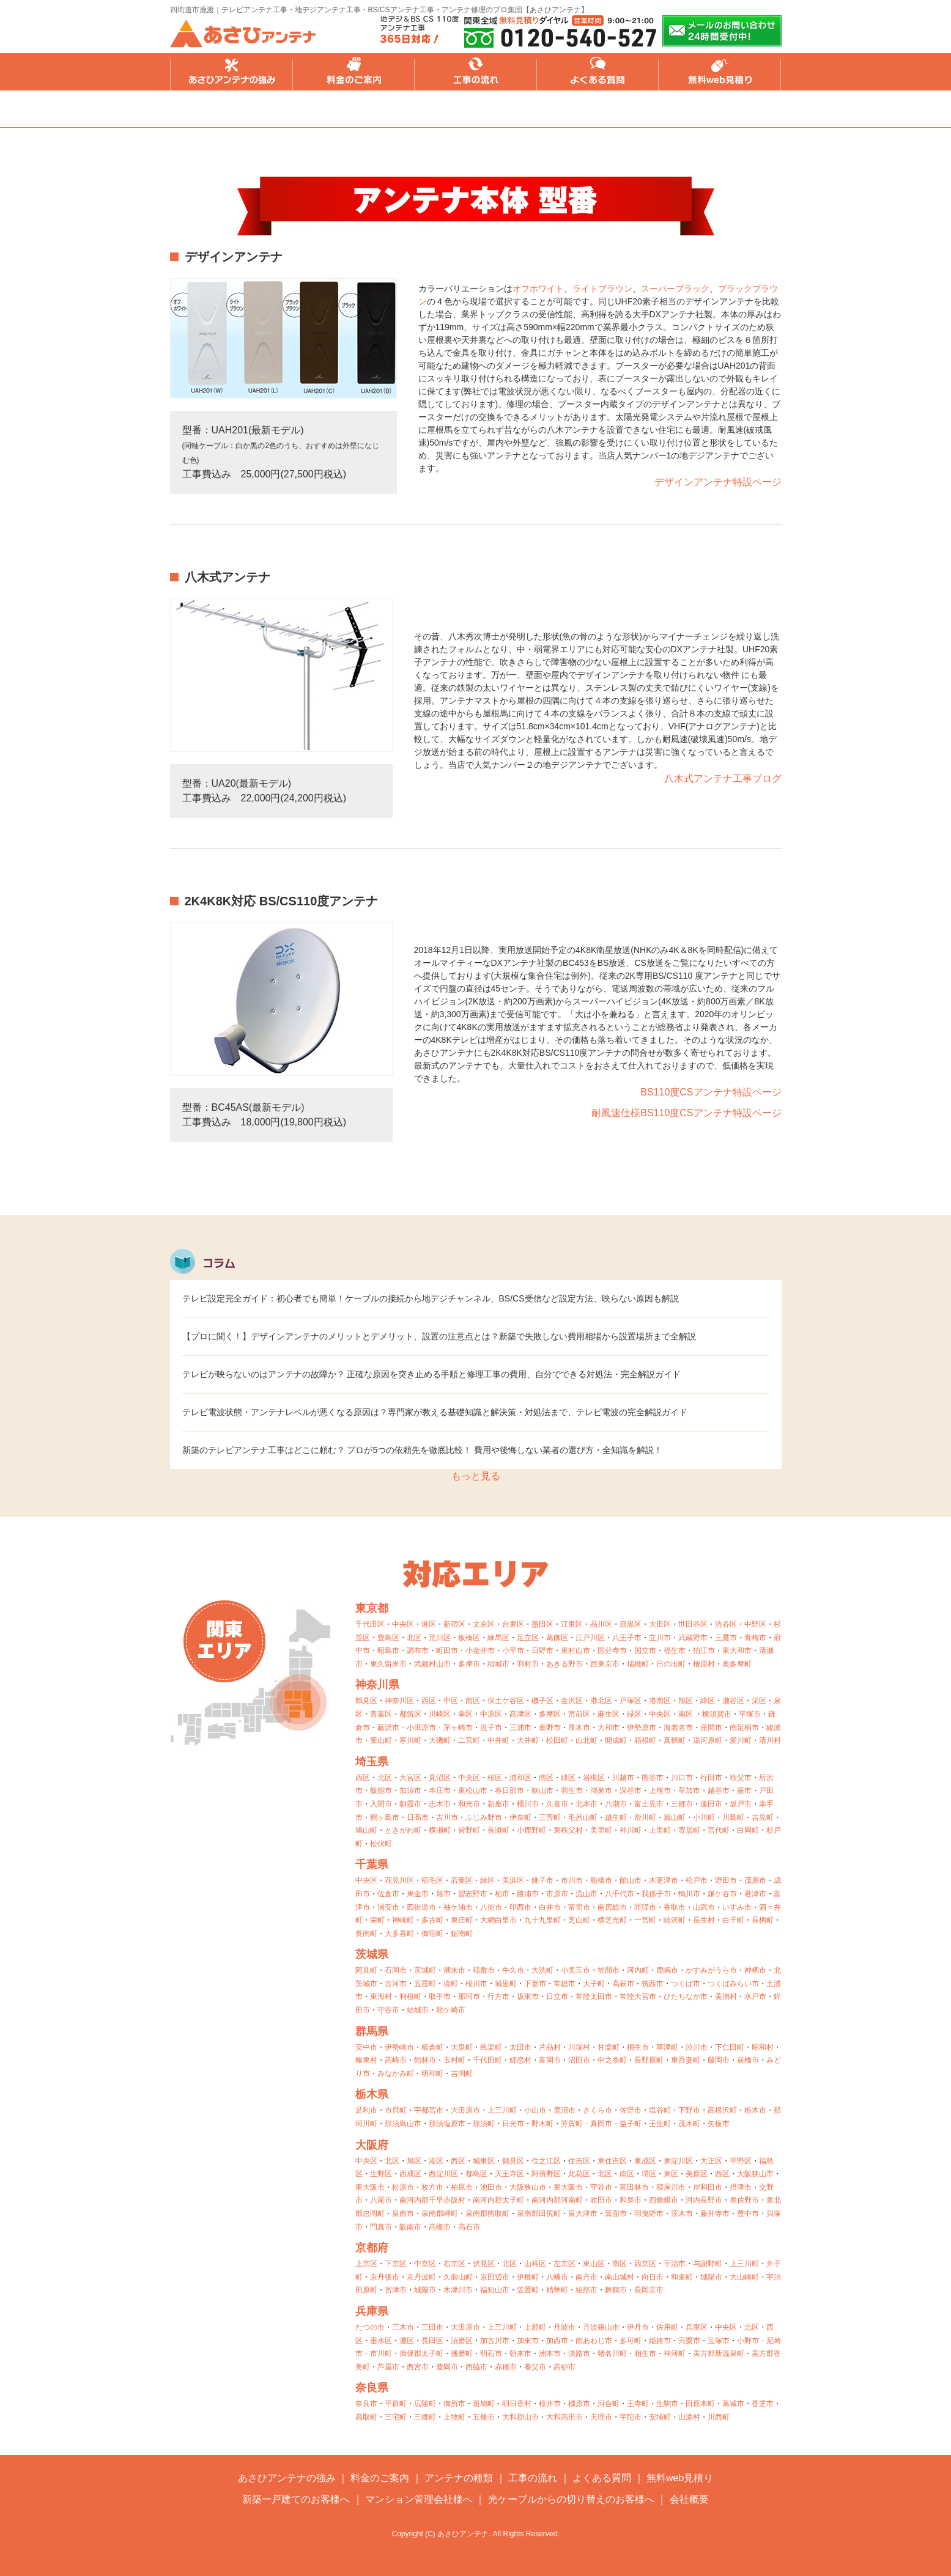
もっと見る (475, 1476)
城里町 (506, 1983)
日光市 (513, 2123)
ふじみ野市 (483, 1817)
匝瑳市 (645, 1907)
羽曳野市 (649, 2213)
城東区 (484, 2161)
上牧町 (454, 2417)
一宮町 (645, 1920)
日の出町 (671, 1664)
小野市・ (751, 2340)
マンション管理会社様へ (419, 2499)
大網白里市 (498, 1920)
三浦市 (520, 1727)
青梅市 (755, 1637)
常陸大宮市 (638, 1996)
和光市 (469, 1804)
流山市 (586, 1894)
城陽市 (711, 2277)
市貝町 (396, 2110)
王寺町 (638, 2403)
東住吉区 (612, 2161)
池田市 (491, 2187)
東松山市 (472, 1790)
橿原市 (579, 2403)
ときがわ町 (403, 1830)
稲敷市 (484, 1970)
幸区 (465, 1714)
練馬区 (498, 1637)
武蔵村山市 (432, 1664)
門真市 (381, 2227)
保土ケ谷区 (505, 1700)
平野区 (741, 2161)
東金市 (418, 1894)
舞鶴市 (616, 2290)
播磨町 (462, 2353)
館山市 (631, 1880)
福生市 (675, 1650)
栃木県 (371, 2094)
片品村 (550, 2047)
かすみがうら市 (711, 1970)
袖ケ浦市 (458, 1907)
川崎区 (440, 1714)
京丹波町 (421, 2277)
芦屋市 (388, 2367)
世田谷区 (693, 1624)
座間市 (711, 1727)
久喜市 (557, 1804)
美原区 (697, 2173)
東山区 (594, 2263)
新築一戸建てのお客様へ (296, 2499)
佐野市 (631, 2110)
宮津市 (396, 2290)
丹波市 (564, 2327)
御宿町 (432, 1933)
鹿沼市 (564, 2110)
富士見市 (649, 1804)
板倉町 (432, 2047)
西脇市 (476, 2367)
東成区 (645, 2161)
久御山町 (458, 2277)
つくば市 (685, 1983)
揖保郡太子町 (421, 2353)
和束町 (682, 2277)
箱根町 (645, 1740)
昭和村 (763, 2047)
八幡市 (557, 2277)
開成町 (616, 1740)
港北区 (601, 1700)
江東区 (572, 1624)
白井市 (550, 1907)
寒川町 (410, 1740)
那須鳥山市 (403, 2123)
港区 (428, 1624)
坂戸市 (741, 1804)
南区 (472, 1700)
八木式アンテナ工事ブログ (723, 778)
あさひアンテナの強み (231, 71)
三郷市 (682, 1804)
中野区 (755, 1624)
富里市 (579, 1907)
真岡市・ (605, 2123)
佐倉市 (388, 1894)
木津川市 (458, 2290)
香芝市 (763, 2403)
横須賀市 (716, 1714)
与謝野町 (707, 2263)
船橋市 (601, 1880)
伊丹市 (638, 2327)
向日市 (653, 2277)
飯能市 (381, 1790)
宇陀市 (631, 2417)
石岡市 (396, 1970)
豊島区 (388, 1637)
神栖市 (755, 1970)
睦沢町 (675, 1920)
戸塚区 (631, 1700)
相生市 (645, 2353)
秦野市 (550, 1727)
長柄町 (763, 1920)
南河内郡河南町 (557, 2200)
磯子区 (542, 1700)
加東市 (528, 2340)
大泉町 (462, 2047)
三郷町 (425, 2417)
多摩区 (550, 1714)
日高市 (418, 1817)
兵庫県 (371, 2311)
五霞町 (425, 1983)
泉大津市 (583, 2213)
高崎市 (396, 2060)
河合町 (609, 2403)
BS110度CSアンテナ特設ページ (710, 1092)
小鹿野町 (531, 1830)
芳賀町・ (575, 2123)
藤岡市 (719, 2060)
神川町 (631, 1830)
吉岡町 (462, 2073)
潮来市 (454, 1970)
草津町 (667, 2047)
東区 (671, 2173)
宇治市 (675, 2263)
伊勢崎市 (399, 2047)
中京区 (425, 2263)
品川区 (601, 1624)
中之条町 (612, 2060)
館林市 (425, 2060)
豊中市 (748, 2213)
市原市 (557, 1894)
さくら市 (597, 2110)
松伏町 (381, 1843)
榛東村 (366, 2060)
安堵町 (660, 2417)
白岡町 (748, 1830)
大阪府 (371, 2145)
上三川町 (502, 2110)
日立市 (557, 1996)
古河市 (396, 1983)
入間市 (381, 1804)
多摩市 (469, 1664)
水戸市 (755, 1996)
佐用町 (667, 2327)
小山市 (535, 2110)
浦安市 (388, 1907)
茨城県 (371, 1954)
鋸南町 (462, 1933)
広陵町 (425, 2403)
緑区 (707, 1700)
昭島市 (388, 1650)
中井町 (498, 1740)
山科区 (535, 2263)
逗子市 (491, 1727)
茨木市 (682, 2213)
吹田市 (601, 2200)
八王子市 (627, 1637)
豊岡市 (447, 2367)
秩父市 (741, 1777)
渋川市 (697, 2047)
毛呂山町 (583, 1817)
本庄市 (440, 1790)
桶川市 (528, 1804)
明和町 (432, 2073)
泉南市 (403, 2213)
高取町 (366, 2417)
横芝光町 (612, 1920)
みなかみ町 (395, 2073)
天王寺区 (509, 2173)
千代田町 (487, 2060)
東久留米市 (388, 1664)
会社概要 (689, 2499)
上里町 (660, 1830)
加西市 (557, 2340)
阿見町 (366, 1970)
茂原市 (755, 1880)
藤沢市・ (392, 1727)
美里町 (601, 1830)
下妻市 (535, 1983)
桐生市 (638, 2047)
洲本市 (550, 2353)
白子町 (733, 1920)
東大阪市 (370, 2187)
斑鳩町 (484, 2403)
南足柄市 (744, 1727)
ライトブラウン (602, 288)
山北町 (586, 1740)
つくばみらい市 (733, 1983)
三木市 (403, 2327)
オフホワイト (538, 288)
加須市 (410, 1790)
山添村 (689, 2417)
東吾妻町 (685, 2060)
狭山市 (542, 1790)
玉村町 (454, 2060)
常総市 (564, 1983)
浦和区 (520, 1777)
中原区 (491, 1714)
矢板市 (719, 2123)
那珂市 (469, 1996)
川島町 (733, 1817)
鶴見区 (366, 1700)
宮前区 (579, 1714)
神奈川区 (399, 1700)
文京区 (484, 1624)
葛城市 (733, 2403)
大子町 (594, 1983)
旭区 (685, 1700)
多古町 (432, 1920)
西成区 (410, 2173)
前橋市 (748, 2060)
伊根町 (528, 2277)
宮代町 (719, 1830)
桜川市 (476, 1983)
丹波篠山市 (601, 2327)
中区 (450, 1700)
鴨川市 (689, 1894)
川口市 (682, 1777)
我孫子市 (656, 1894)
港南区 (660, 1700)
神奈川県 (377, 1685)
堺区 (649, 2173)
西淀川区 (443, 2173)
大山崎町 (744, 2277)
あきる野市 (564, 1664)
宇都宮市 (428, 2110)
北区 (414, 1637)
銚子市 (542, 1880)
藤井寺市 (715, 2213)
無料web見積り (720, 71)
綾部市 (586, 2290)
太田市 (520, 2047)
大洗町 (542, 1970)
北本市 (586, 1804)
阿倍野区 (546, 2173)
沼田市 (579, 2060)
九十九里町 (542, 1920)
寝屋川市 (671, 2187)
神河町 (675, 2353)
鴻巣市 (601, 1790)
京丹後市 (384, 2277)
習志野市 (472, 1894)
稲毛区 (432, 1880)
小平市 (513, 1650)
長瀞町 (498, 1830)
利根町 (410, 1996)
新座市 (498, 1804)
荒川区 (440, 1637)
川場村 (579, 2047)
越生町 (616, 1817)
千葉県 (371, 1864)
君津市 (755, 1894)
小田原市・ (425, 1727)
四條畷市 (663, 2200)
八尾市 (381, 2200)
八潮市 (616, 1804)
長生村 (704, 1920)
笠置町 (528, 2290)
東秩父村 (568, 1830)
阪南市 (410, 2227)
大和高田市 (564, 2417)
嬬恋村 (520, 2060)
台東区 (513, 1624)
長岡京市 (649, 2290)
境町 (450, 1983)
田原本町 (700, 2403)
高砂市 (564, 2367)
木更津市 (663, 1880)
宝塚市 (719, 2340)
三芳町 (550, 1817)
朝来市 (520, 2353)
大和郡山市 (520, 2417)
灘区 (406, 2340)
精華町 (557, 2290)
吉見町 (763, 1817)
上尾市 (660, 1790)
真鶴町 (675, 1740)
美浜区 (513, 1880)
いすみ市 (737, 1907)
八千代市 (619, 1894)
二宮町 (469, 1740)
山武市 (704, 1907)
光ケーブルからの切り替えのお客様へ (571, 2499)
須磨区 (462, 2340)
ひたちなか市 (686, 1996)
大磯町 (440, 1740)
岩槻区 (594, 1777)
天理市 (601, 2417)
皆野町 (469, 1830)
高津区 (520, 1714)
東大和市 (737, 1650)
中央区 (403, 1624)
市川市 (572, 1880)
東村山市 (575, 1650)
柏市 (502, 1894)
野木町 (542, 2123)
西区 (428, 1700)
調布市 (418, 1650)
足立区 (528, 1637)
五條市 (484, 2417)
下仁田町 (729, 2047)
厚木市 (579, 1727)
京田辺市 (494, 2277)
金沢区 (572, 1700)
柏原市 (462, 2187)
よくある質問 (598, 71)
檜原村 (704, 1664)
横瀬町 (440, 1830)
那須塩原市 (447, 2123)
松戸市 (697, 1880)
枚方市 (432, 2187)
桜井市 (550, 2403)
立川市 (660, 1637)
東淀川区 (678, 2161)
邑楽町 (491, 2047)
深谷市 (631, 1790)
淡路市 (579, 2353)
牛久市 (513, 1970)
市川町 (381, 2353)
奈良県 (371, 2388)
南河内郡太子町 (498, 2200)
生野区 (381, 2173)
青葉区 (381, 1714)
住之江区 (546, 2161)
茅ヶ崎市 (458, 1727)
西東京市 (605, 1664)
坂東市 (528, 1996)
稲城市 (498, 1664)
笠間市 (609, 1970)
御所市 (454, 2403)
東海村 (381, 1996)
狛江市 (704, 1650)
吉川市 (447, 1817)
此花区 (579, 2173)
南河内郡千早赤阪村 (432, 2200)
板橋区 (469, 1637)
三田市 (432, 2327)
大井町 (528, 1740)
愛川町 (741, 1740)
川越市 (623, 1777)
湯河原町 (707, 1740)
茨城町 (425, 1970)
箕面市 (616, 2213)
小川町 (704, 1817)
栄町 (377, 1920)
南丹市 (586, 2277)
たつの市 (370, 2327)
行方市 (498, 1996)
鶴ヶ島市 (384, 1817)
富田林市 (634, 2187)
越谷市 (719, 1790)
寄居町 (689, 1830)
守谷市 (388, 2010)
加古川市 (494, 2340)
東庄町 (462, 1920)
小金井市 (480, 1650)
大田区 (660, 1624)
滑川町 (645, 1817)
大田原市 (465, 2110)
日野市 (542, 1650)
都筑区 (410, 1714)
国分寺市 (612, 1650)
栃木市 (755, 2110)
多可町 (631, 2340)
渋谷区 (726, 1624)
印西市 (520, 1907)
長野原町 (649, 2060)
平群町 (396, 2403)
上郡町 (535, 2327)
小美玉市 (575, 1970)
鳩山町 (366, 1830)
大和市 (609, 1727)
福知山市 (494, 2290)
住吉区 (579, 2161)
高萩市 (623, 1983)
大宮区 (410, 1777)
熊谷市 (653, 1777)
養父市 (535, 2367)
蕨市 (744, 1790)
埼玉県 (371, 1762)
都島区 (476, 2173)
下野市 (689, 2110)
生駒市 (667, 2403)
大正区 (711, 2161)
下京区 (396, 2263)
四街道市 (421, 1907)
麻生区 (609, 1714)
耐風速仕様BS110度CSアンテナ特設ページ (686, 1113)
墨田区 (542, 1624)
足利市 (366, 2110)
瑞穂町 (638, 1664)
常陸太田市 (593, 1996)
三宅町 (396, 2417)
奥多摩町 (737, 1664)
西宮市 (418, 2367)
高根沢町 (722, 2110)
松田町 (557, 1740)
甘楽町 (609, 2047)
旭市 (443, 1894)
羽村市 (528, 1664)
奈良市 (366, 2403)
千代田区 (370, 1624)
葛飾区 (557, 1637)
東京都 (371, 1608)
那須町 (484, 2123)
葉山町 (381, 1740)
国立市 (645, 1650)
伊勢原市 (641, 1727)
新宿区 (454, 1624)
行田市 (711, 1777)
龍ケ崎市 (450, 2010)
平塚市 (750, 1714)
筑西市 (653, 1983)
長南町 (366, 1933)
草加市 (689, 1790)
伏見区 (484, 2263)
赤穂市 (506, 2367)
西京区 (645, 2263)
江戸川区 (590, 1637)
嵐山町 (675, 1817)
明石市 (491, 2353)
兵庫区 (697, 2327)
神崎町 (403, 1920)
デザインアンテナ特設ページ (718, 482)
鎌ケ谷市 (722, 1894)
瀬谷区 (733, 1700)
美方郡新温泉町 (718, 2353)
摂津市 (741, 2187)
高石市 (469, 2227)
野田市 (726, 1880)
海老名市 (678, 1727)
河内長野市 (704, 2200)
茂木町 (689, 2123)
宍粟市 (689, 2340)
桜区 (494, 1777)
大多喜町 (399, 1933)
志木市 (440, 1804)
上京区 (366, 2263)
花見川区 (399, 1880)
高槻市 (440, 2227)
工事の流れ (476, 71)
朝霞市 (410, 1804)
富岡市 (550, 2060)
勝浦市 (528, 1894)
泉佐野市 (744, 2200)
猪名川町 (612, 2353)
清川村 (770, 1740)
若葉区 (462, 1880)
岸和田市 (707, 2187)
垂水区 (381, 2340)
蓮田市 (711, 1804)
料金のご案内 (353, 71)
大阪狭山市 (755, 2173)
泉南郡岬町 (439, 2213)
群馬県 (371, 2031)
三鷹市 (726, 1637)
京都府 (371, 2248)
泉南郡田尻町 (539, 2213)
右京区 (454, 2263)
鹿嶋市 (667, 1970)
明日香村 (516, 2403)
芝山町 (579, 1920)
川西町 (719, 2417)
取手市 (440, 1996)
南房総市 (612, 1907)
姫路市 (660, 2340)
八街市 (491, 1907)
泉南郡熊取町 (487, 2213)
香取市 (675, 1907)
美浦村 (726, 1996)
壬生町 (660, 2123)
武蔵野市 (693, 1637)
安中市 (366, 2047)
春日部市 (509, 1790)
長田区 (432, 2340)
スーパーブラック (675, 288)
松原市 (403, 2187)
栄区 (759, 1700)
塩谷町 (660, 2110)
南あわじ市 (593, 2340)
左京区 (564, 2263)
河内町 (638, 1970)
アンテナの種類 (458, 2478)
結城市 (418, 2010)
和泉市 (631, 2200)
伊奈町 (520, 1817)
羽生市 (572, 1790)
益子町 (631, 2123)
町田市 (447, 1650)
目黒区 (631, 1624)
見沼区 (440, 1777)
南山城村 (619, 2277)
